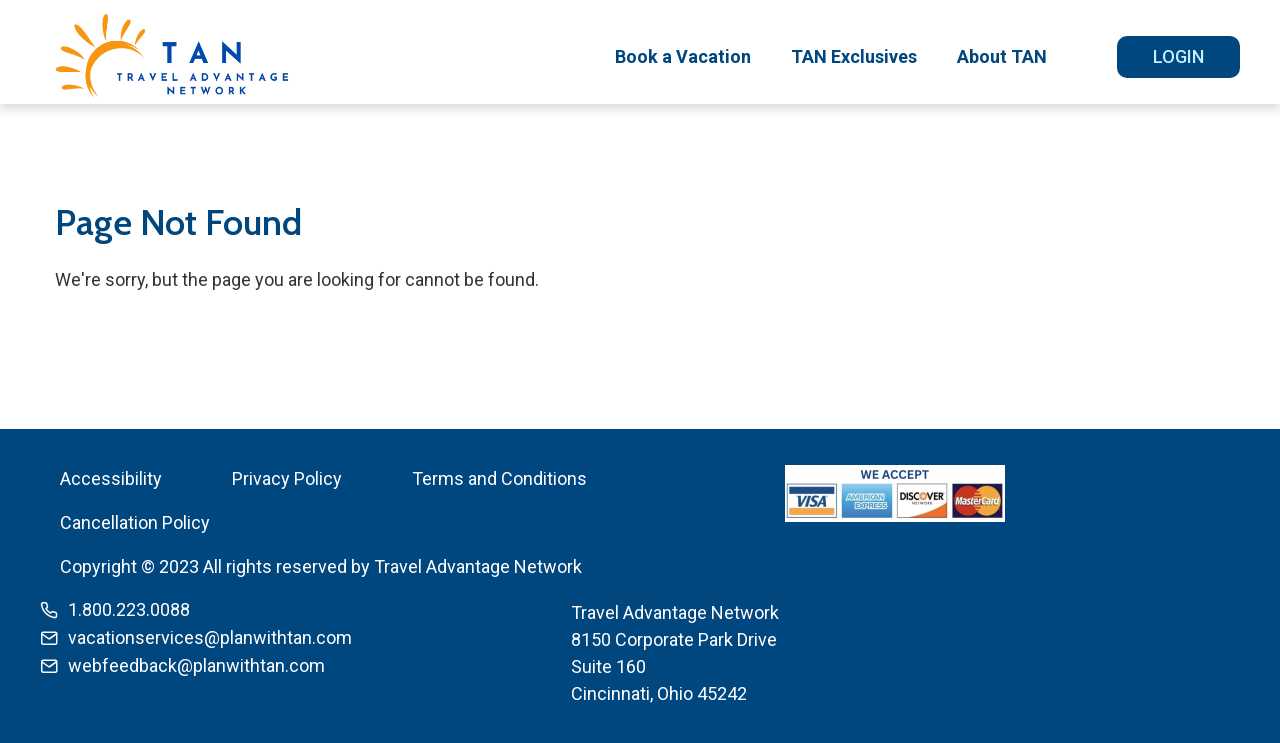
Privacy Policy (287, 478)
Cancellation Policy (135, 522)
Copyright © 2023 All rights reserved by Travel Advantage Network (321, 566)
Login (1178, 56)
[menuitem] (683, 57)
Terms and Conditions (499, 478)
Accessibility (111, 478)
